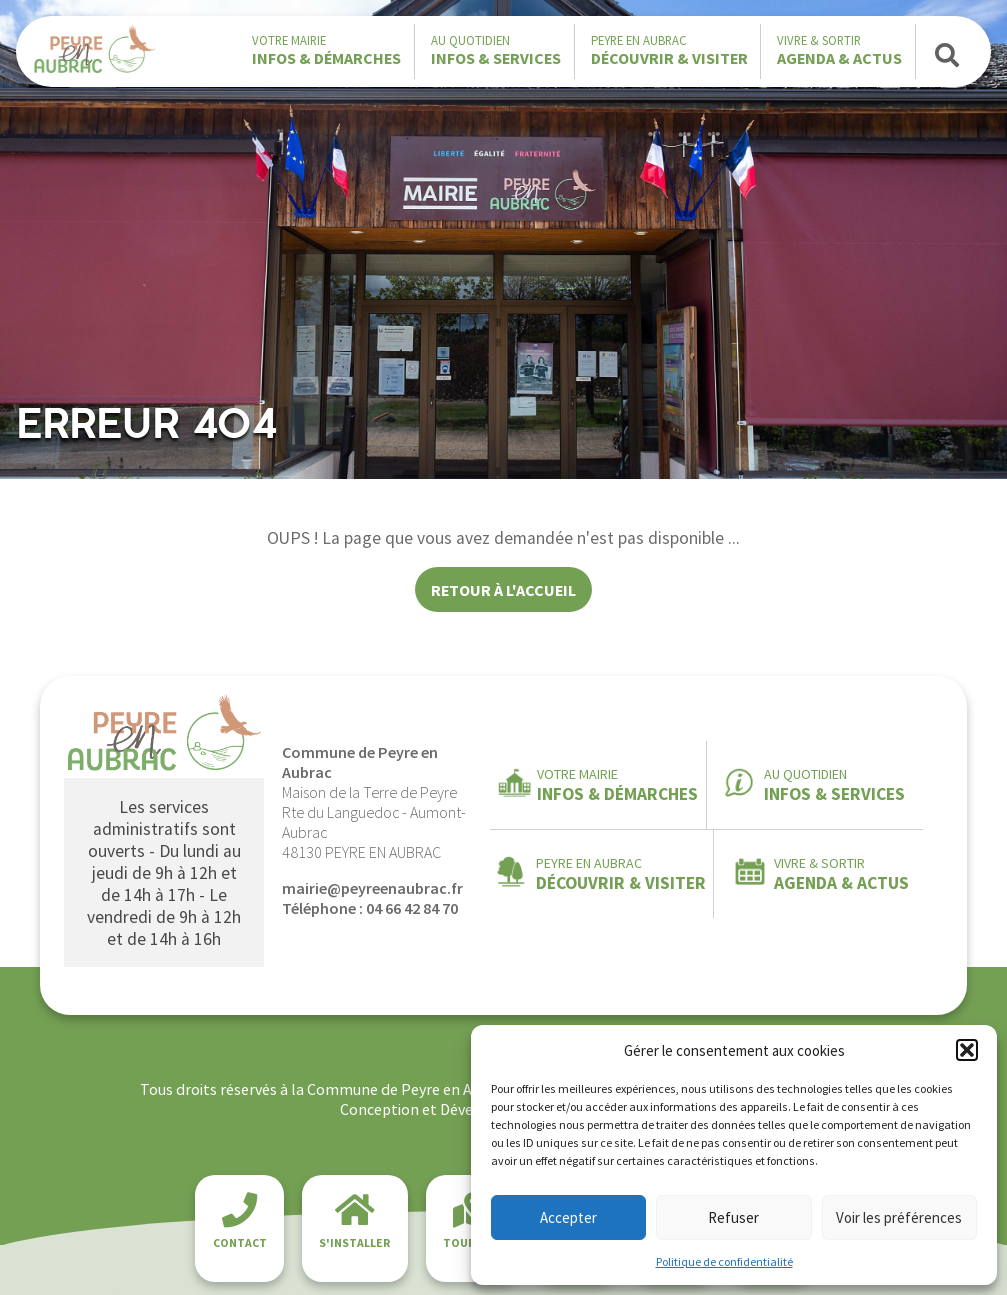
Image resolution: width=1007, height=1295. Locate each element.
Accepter (568, 1217)
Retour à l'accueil (503, 590)
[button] (967, 1050)
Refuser (733, 1217)
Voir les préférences (899, 1217)
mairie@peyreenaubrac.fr (372, 888)
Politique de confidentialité (724, 1261)
